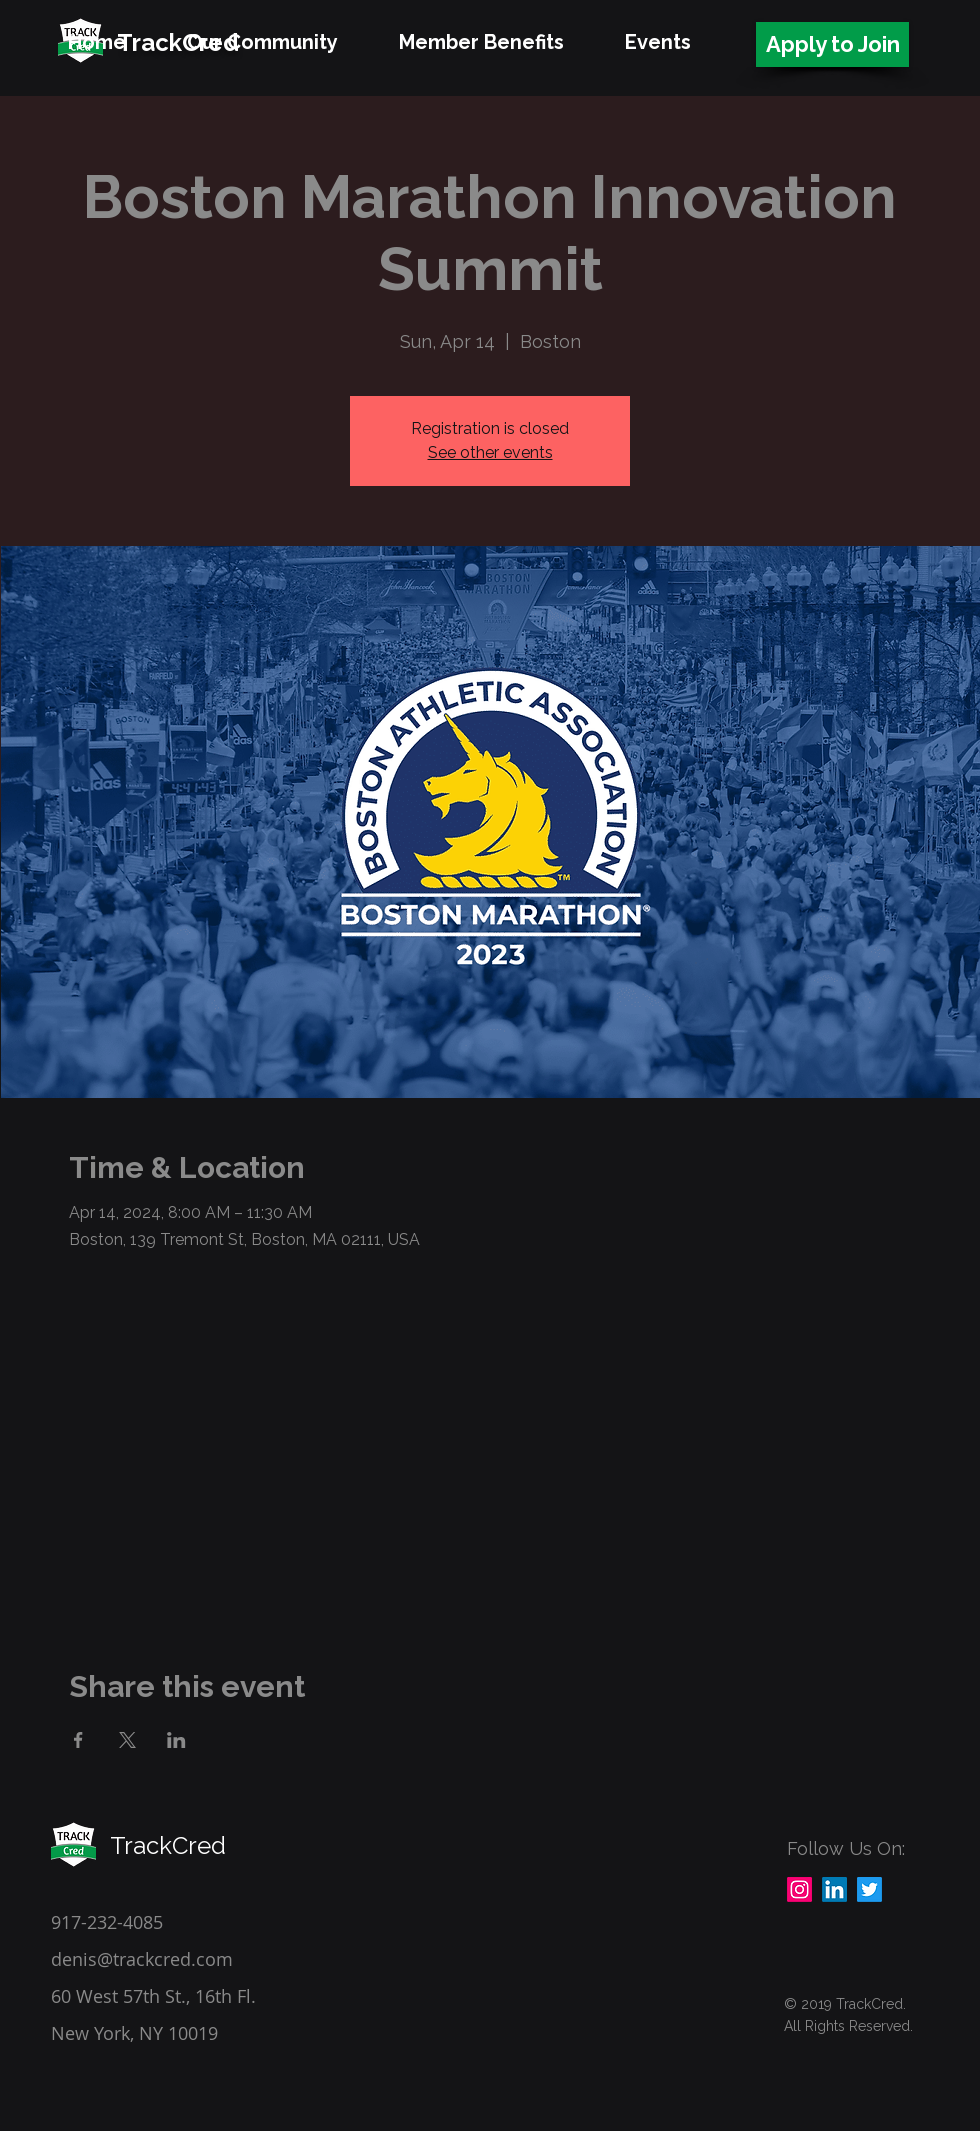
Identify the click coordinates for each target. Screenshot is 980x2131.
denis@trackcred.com (142, 1959)
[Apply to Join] (832, 44)
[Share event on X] (127, 1740)
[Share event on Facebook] (78, 1740)
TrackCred (168, 1845)
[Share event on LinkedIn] (176, 1740)
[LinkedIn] (834, 1889)
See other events (490, 452)
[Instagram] (799, 1889)
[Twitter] (869, 1889)
